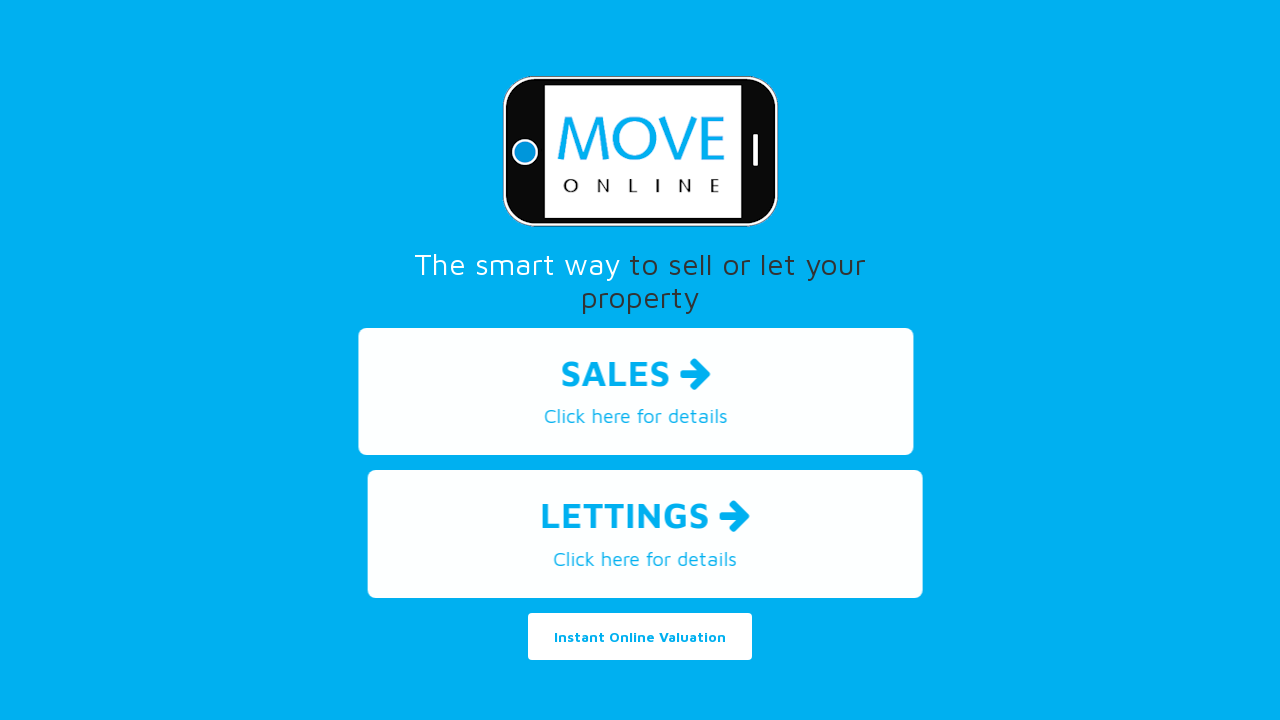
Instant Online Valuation (640, 636)
